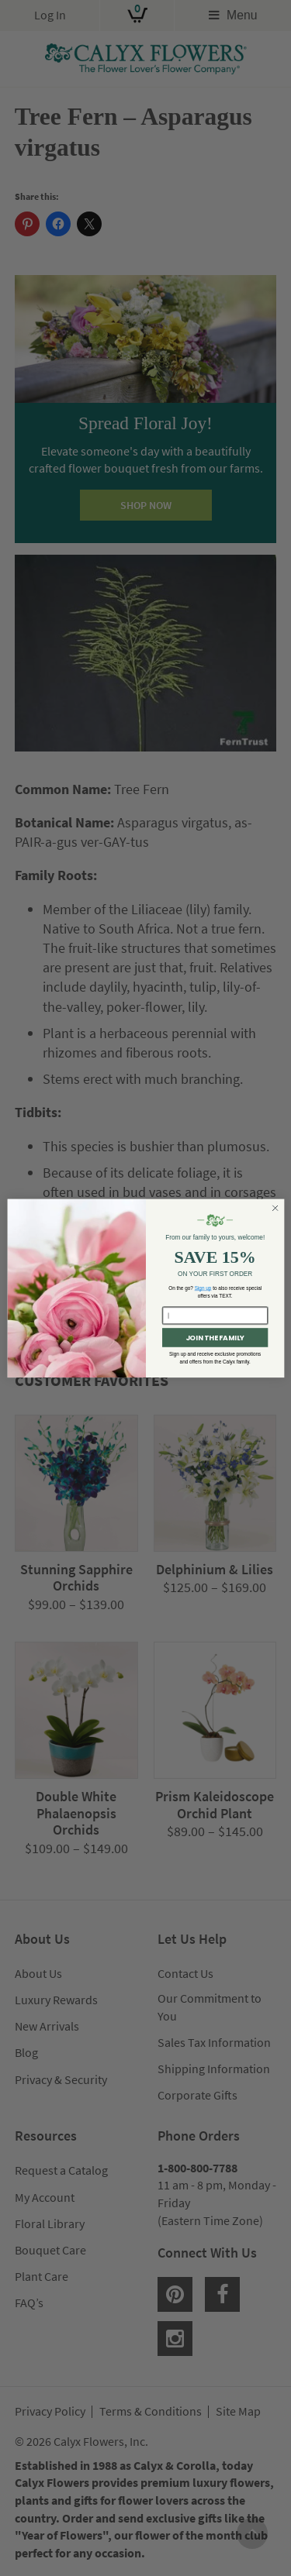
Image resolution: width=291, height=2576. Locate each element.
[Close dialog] (274, 1208)
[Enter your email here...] (215, 1316)
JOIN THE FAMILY (214, 1338)
